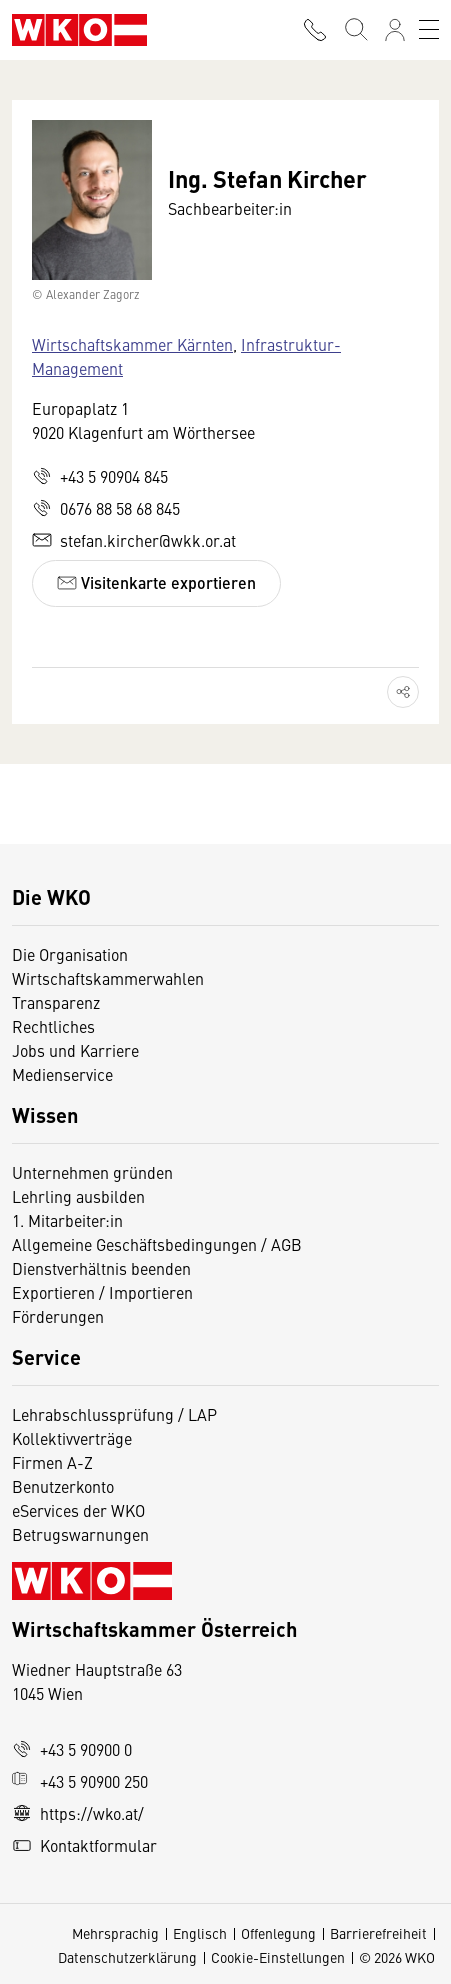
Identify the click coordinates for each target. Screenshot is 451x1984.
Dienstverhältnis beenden (101, 1268)
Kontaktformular (84, 1845)
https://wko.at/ (78, 1813)
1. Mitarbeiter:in (67, 1220)
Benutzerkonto (63, 1486)
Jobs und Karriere (75, 1050)
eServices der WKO (78, 1510)
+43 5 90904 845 (100, 476)
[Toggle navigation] (429, 30)
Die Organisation (70, 954)
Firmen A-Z (52, 1462)
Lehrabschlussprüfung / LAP (114, 1414)
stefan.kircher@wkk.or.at (134, 540)
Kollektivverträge (72, 1438)
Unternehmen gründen (92, 1172)
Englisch (200, 1933)
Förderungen (58, 1316)
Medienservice (62, 1074)
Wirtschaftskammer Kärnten (132, 344)
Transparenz (56, 1002)
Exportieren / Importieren (102, 1292)
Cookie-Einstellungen (278, 1957)
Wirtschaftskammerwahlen (108, 978)
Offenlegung (278, 1933)
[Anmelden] (395, 30)
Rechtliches (53, 1026)
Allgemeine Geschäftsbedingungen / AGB (157, 1244)
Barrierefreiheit (378, 1933)
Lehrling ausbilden (78, 1196)
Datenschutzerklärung (127, 1957)
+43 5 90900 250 (80, 1781)
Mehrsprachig (115, 1933)
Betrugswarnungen (82, 1534)
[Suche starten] (355, 30)
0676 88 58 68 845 (106, 508)
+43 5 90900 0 (72, 1749)
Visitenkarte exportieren (156, 582)
